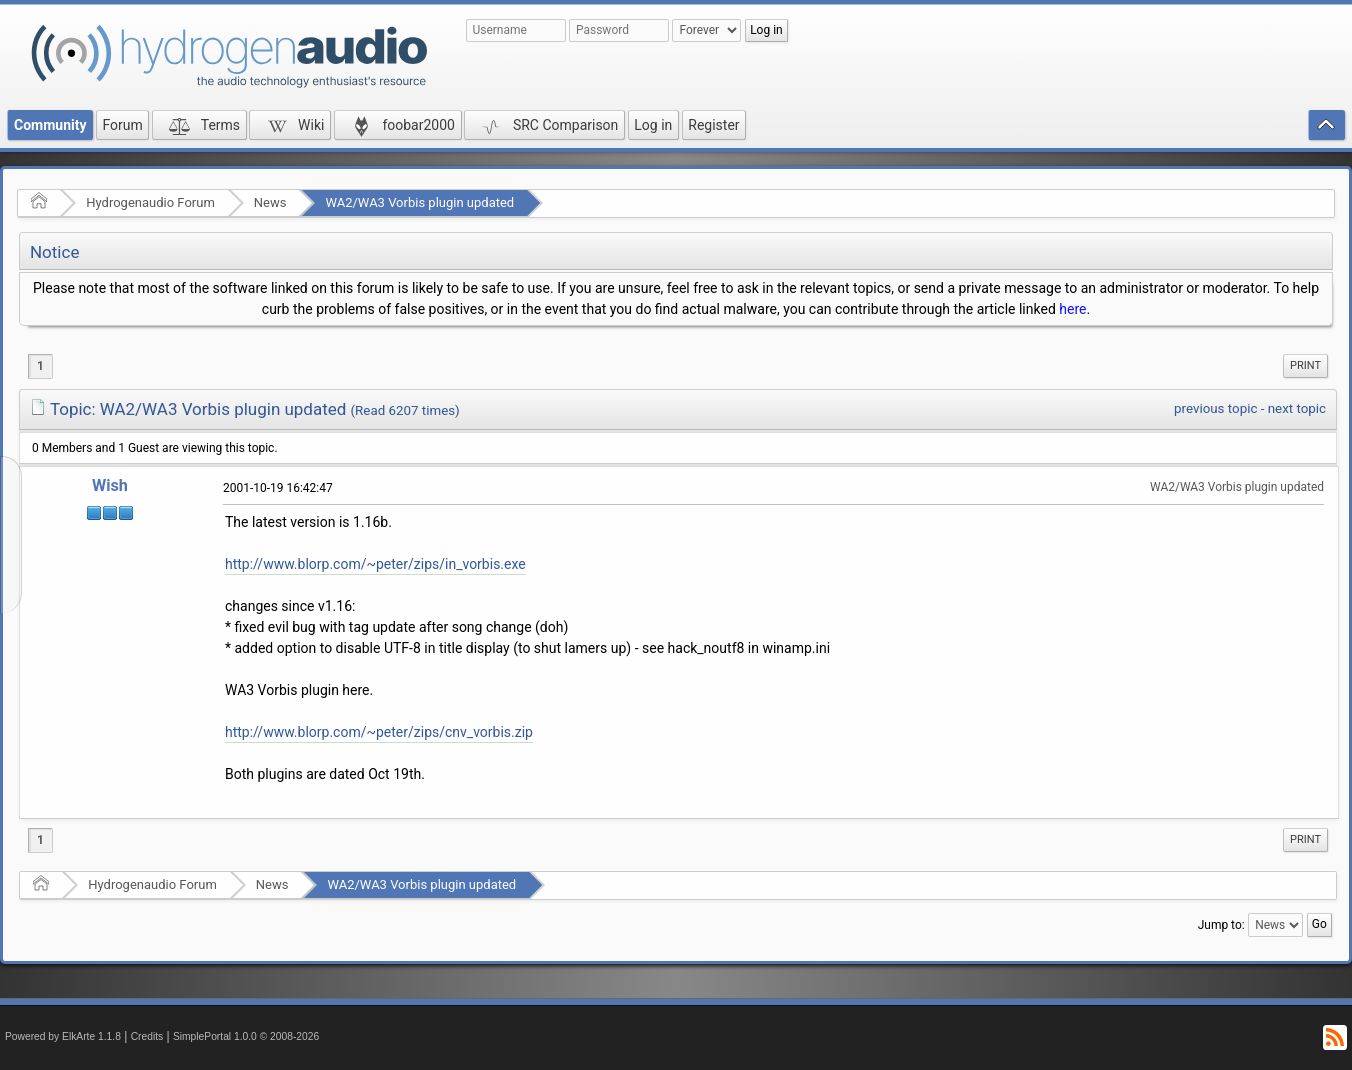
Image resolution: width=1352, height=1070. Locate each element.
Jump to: (1221, 925)
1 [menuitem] (40, 366)
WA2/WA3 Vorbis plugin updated (419, 202)
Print (1305, 365)
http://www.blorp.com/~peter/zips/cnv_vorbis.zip (379, 732)
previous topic (1215, 408)
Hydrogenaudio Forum (150, 202)
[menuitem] (1305, 366)
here (1072, 309)
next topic (1297, 408)
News (270, 202)
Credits (147, 1036)
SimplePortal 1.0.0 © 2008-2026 (246, 1036)
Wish (110, 485)
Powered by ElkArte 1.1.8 (63, 1036)
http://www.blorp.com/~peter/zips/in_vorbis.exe (375, 564)
